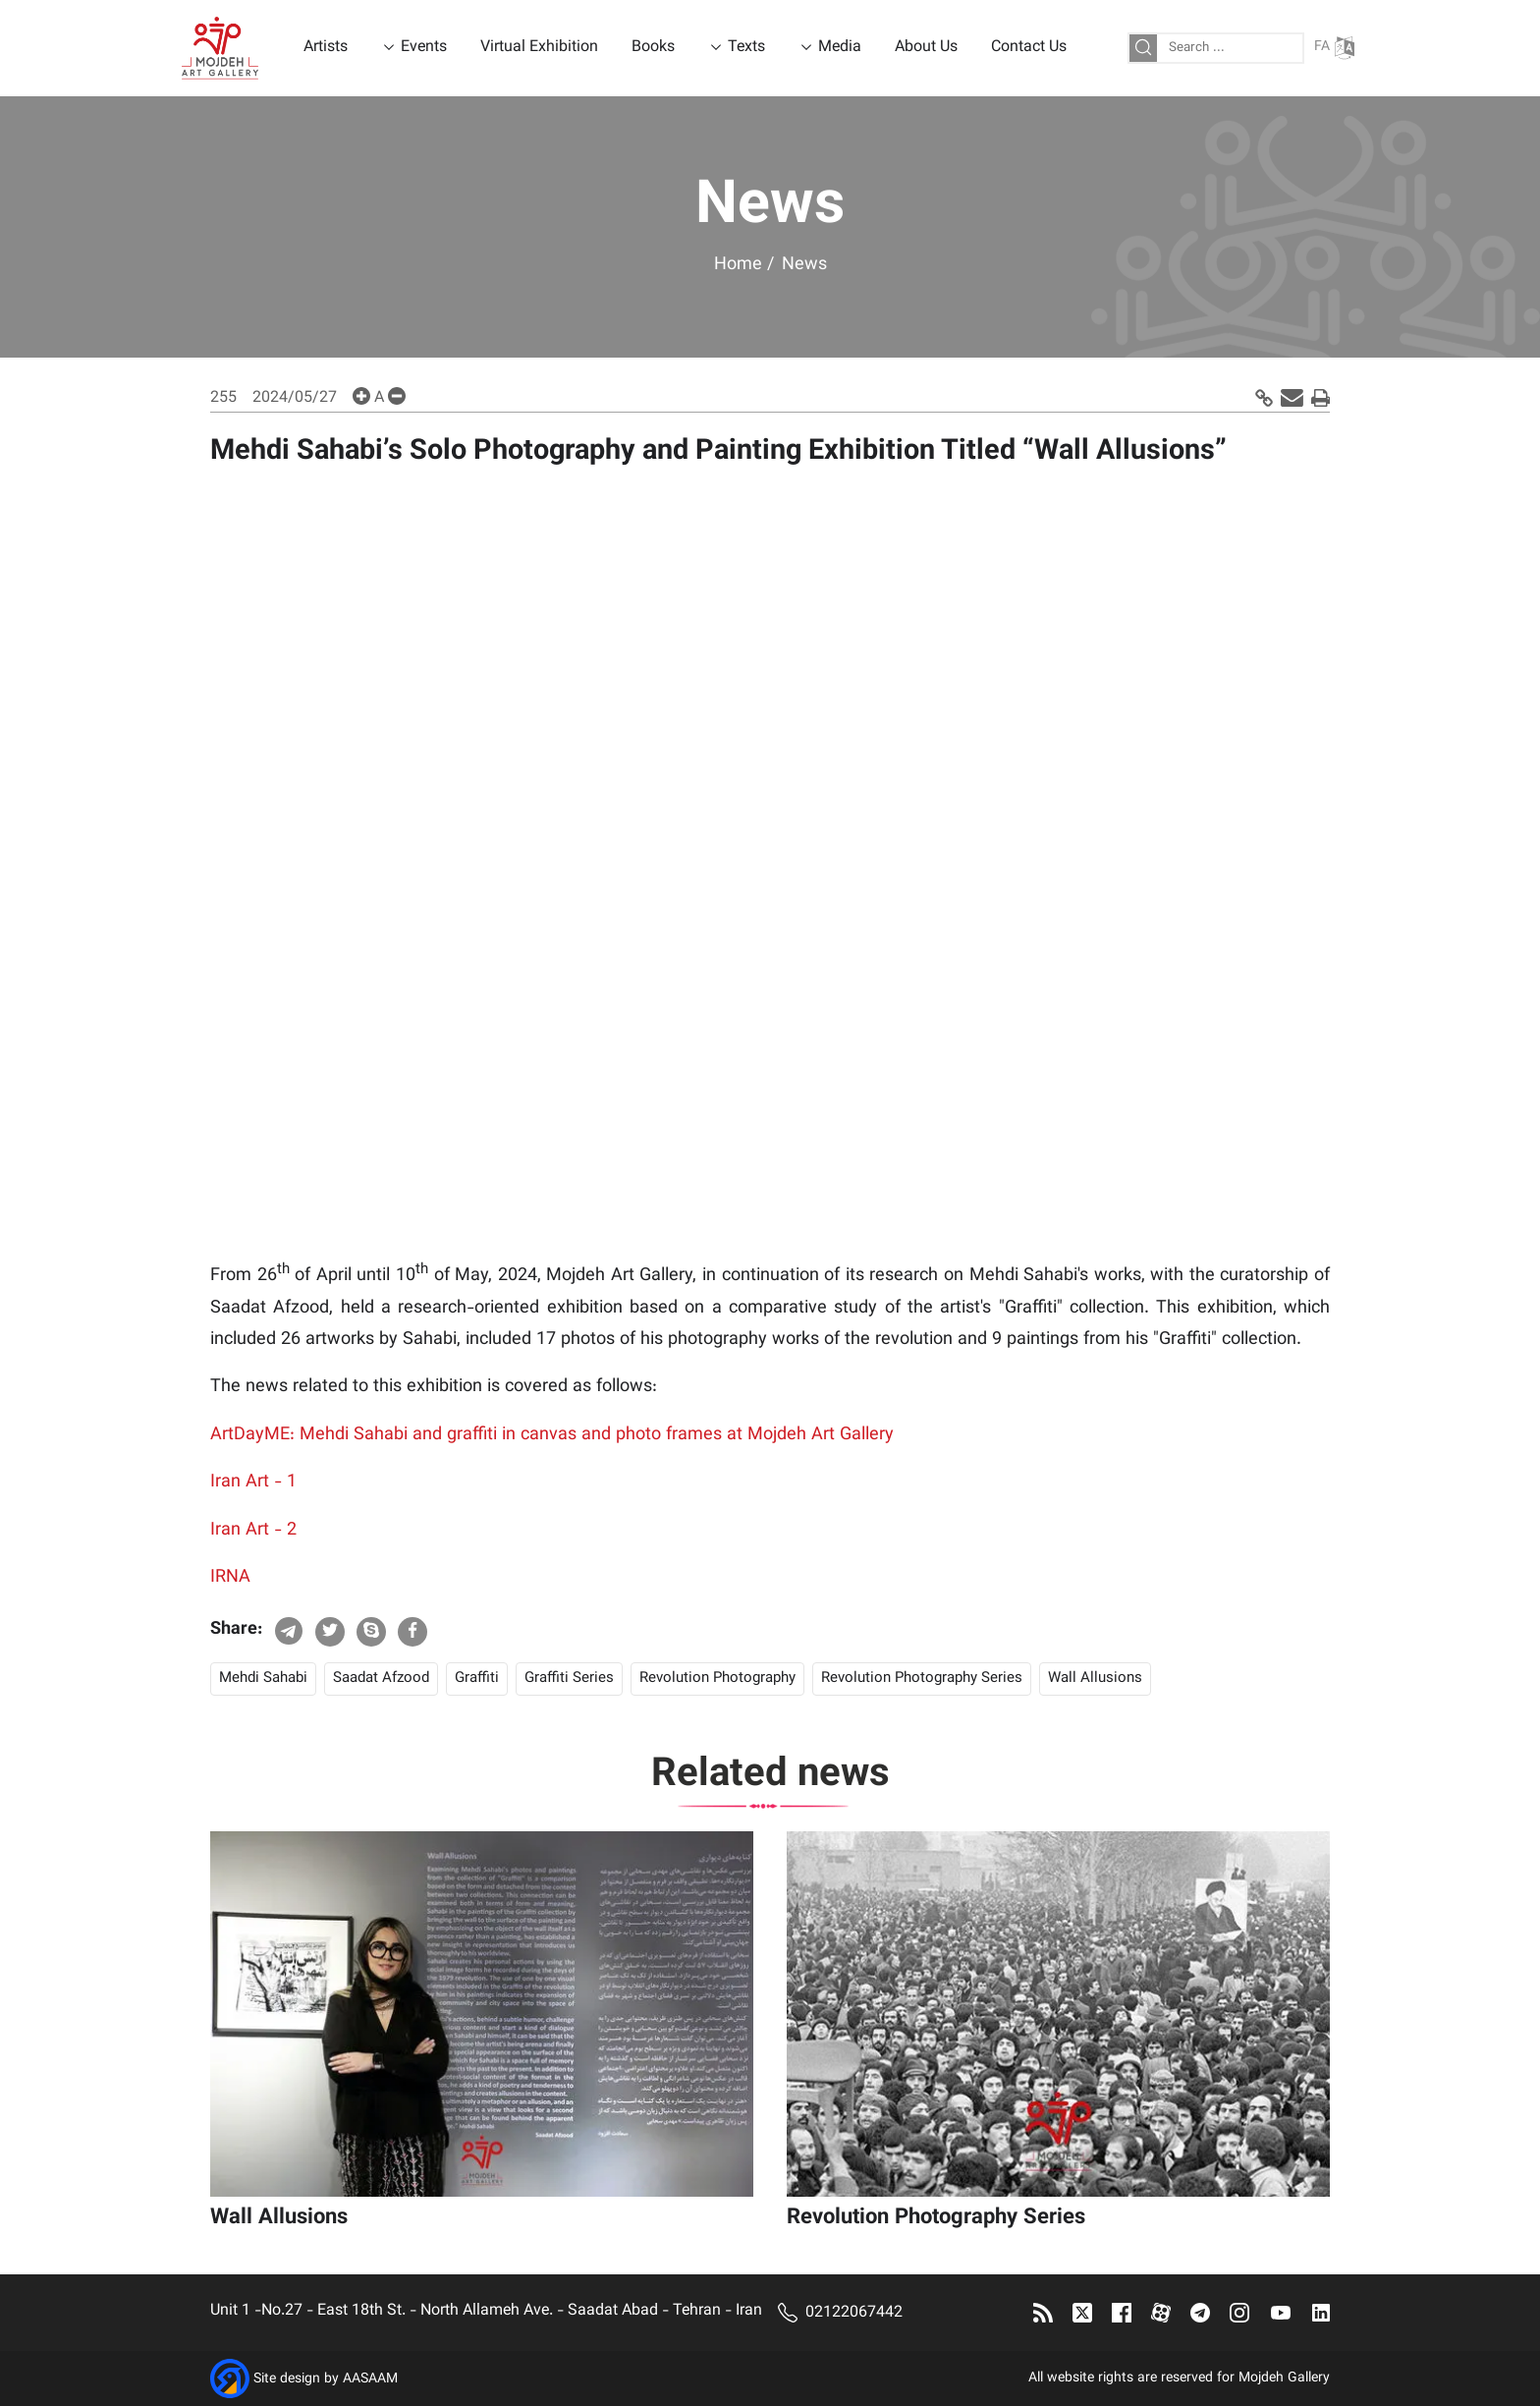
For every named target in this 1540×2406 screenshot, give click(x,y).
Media (839, 47)
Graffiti (477, 1678)
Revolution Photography (717, 1678)
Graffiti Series (569, 1678)
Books (653, 47)
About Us (926, 47)
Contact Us (1029, 47)
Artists (325, 47)
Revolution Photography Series (921, 1678)
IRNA (230, 1578)
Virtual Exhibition (539, 47)
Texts (746, 47)
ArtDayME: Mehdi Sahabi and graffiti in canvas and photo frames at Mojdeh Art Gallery (552, 1435)
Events (424, 47)
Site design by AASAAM (325, 2379)
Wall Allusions (1095, 1678)
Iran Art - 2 (253, 1530)
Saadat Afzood (381, 1678)
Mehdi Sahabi (263, 1678)
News (804, 265)
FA (1334, 47)
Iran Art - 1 (253, 1482)
